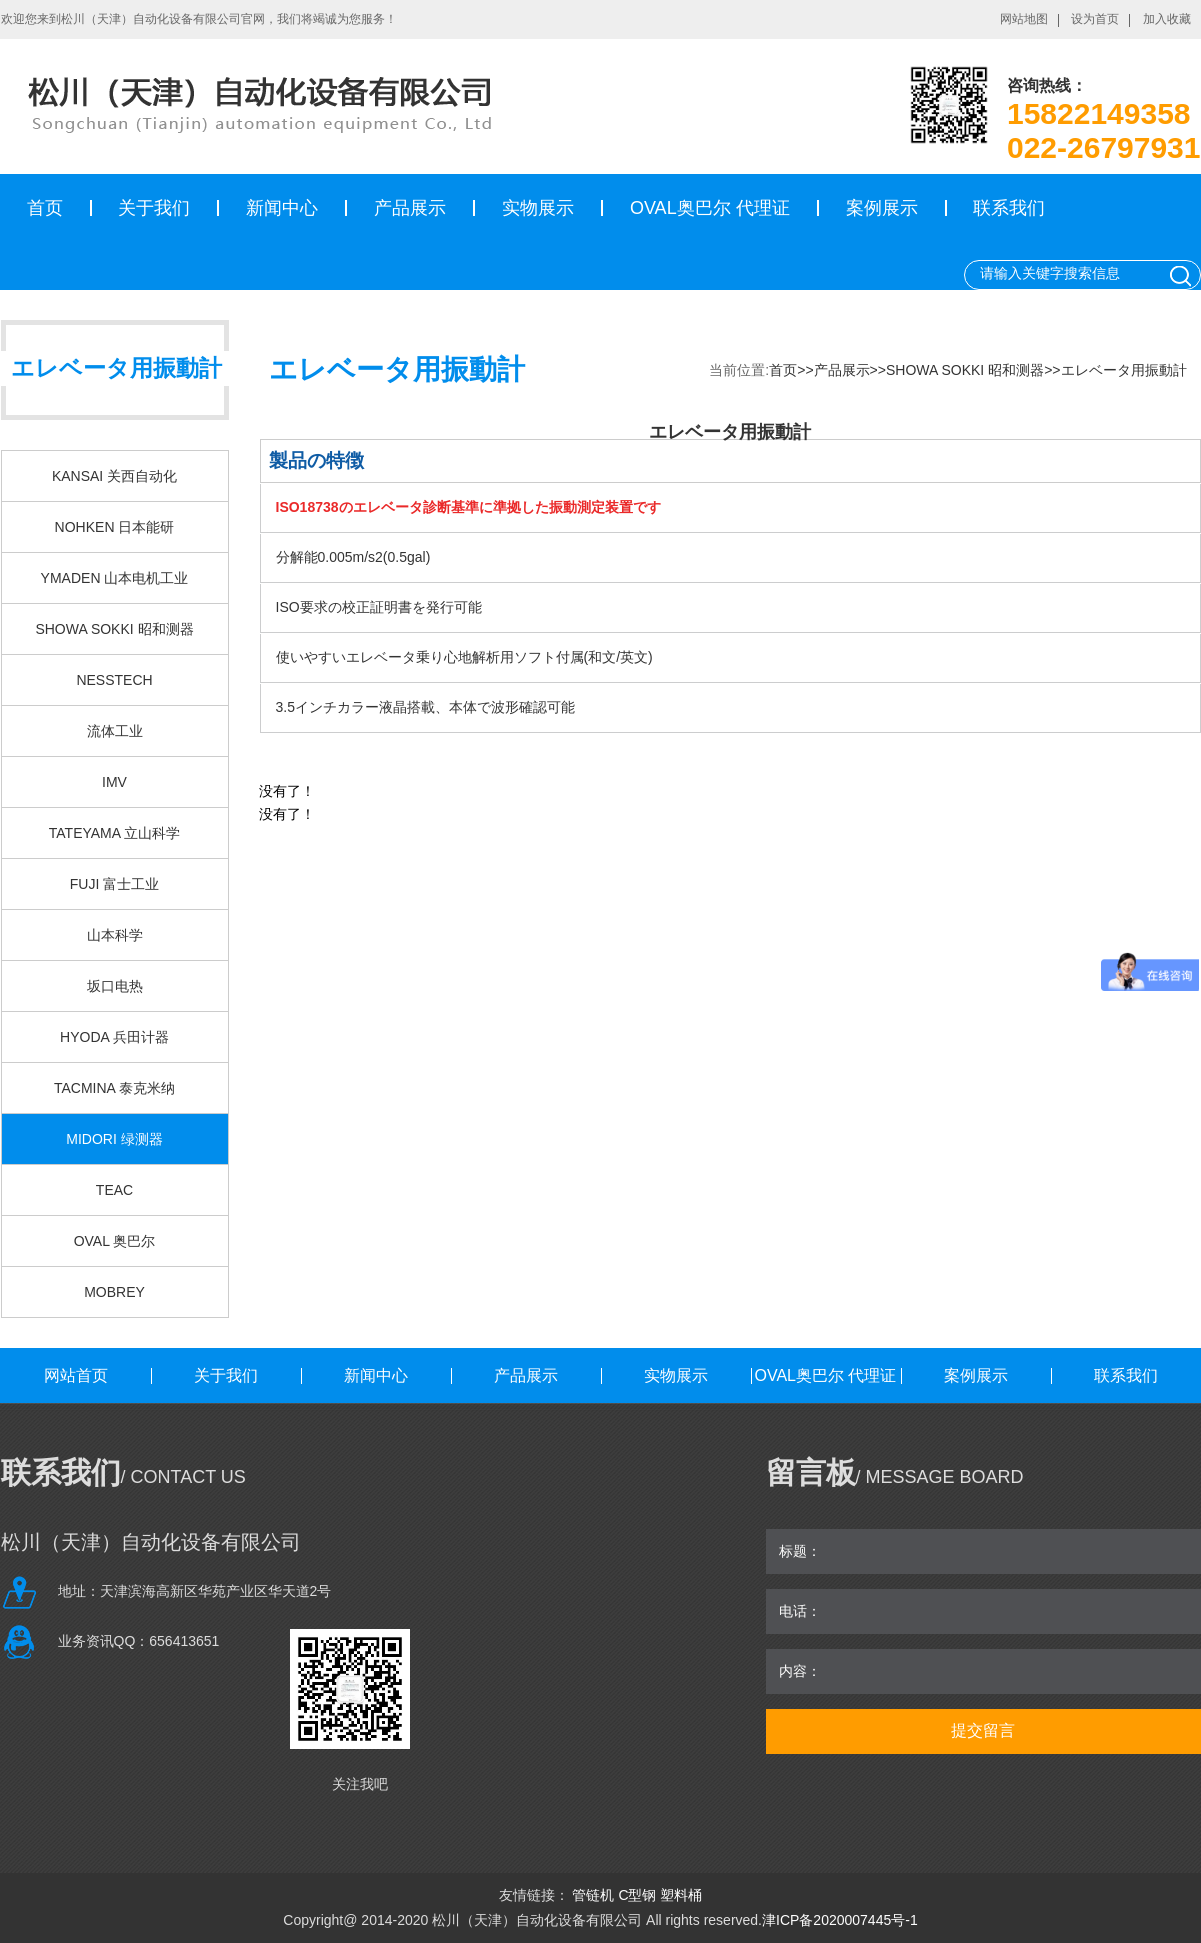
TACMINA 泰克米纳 (114, 1088)
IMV (114, 782)
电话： (800, 1611)
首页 (45, 208)
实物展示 (538, 208)
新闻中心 (282, 208)
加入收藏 (1167, 19)
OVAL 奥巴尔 (115, 1241)
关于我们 (154, 208)
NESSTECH (114, 680)
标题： (800, 1551)
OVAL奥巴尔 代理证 (710, 208)
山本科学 (115, 935)
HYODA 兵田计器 (114, 1037)
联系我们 (1009, 208)
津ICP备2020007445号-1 (840, 1920)
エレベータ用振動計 (1124, 370)
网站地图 (1024, 19)
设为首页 (1095, 19)
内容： (800, 1671)
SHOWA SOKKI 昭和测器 (114, 629)
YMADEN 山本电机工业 (115, 578)
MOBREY (114, 1292)
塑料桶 (681, 1895)
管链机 (593, 1895)
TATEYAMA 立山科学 (114, 833)
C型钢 (637, 1895)
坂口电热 (115, 986)
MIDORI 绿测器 (114, 1139)
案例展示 (882, 208)
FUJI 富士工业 (114, 884)
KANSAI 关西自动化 (114, 476)
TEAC (114, 1190)
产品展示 (410, 208)
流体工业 (115, 731)
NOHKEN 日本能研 (115, 527)
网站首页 (76, 1375)
